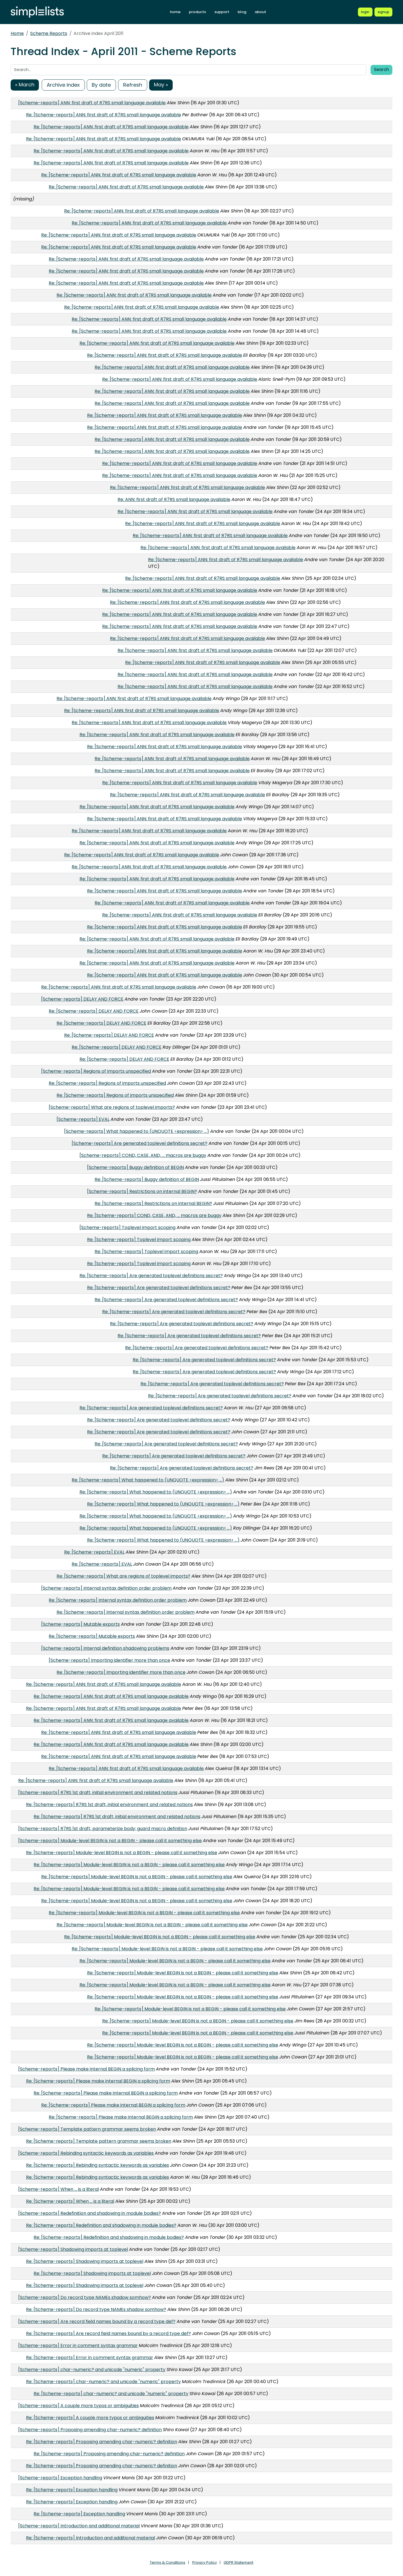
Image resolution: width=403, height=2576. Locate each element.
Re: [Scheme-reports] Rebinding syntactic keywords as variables (97, 2165)
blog (242, 12)
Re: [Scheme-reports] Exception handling (72, 2490)
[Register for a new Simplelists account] (383, 12)
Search (381, 69)
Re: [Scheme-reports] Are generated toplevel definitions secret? (151, 1275)
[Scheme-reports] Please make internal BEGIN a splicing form (86, 2069)
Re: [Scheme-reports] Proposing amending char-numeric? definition (101, 2441)
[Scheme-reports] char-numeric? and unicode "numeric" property (91, 2369)
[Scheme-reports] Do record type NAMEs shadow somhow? (84, 2297)
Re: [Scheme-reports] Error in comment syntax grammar (89, 2357)
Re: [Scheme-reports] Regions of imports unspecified (107, 1083)
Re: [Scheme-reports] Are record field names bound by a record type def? (108, 2333)
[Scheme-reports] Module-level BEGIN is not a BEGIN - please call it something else (110, 1840)
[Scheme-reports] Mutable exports (80, 1624)
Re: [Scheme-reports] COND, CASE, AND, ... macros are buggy (154, 1215)
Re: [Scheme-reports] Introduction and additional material (90, 2538)
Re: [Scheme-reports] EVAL (94, 1552)
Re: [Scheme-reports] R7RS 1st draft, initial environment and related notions (109, 1804)
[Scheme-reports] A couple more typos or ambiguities (78, 2405)
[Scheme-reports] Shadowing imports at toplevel (73, 2249)
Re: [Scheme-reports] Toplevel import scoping (139, 1239)
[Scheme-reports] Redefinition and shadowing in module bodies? (89, 2213)
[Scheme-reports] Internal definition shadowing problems (105, 1648)
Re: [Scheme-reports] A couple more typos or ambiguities (90, 2417)
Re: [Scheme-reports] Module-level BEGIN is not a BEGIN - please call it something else (121, 1852)
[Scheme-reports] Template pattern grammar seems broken (87, 2129)
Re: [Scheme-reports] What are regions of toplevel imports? (123, 1576)
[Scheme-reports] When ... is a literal (58, 2189)
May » (161, 84)
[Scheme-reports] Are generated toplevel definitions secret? (139, 1143)
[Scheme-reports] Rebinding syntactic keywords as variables (86, 2153)
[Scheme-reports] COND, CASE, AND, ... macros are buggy (142, 1155)
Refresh (132, 84)
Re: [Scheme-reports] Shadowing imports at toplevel (84, 2261)
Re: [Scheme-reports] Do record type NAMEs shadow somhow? (96, 2309)
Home (17, 33)
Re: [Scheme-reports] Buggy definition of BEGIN (147, 1179)
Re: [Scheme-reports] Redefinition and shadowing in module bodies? (101, 2225)
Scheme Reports (48, 33)
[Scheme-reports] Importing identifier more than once (109, 1660)
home (175, 12)
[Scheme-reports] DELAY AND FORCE (82, 999)
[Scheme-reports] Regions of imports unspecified (96, 1071)
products (197, 12)
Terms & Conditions (167, 2562)
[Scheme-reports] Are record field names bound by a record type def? (96, 2321)
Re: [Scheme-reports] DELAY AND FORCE (94, 1011)
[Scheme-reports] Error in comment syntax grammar (78, 2345)
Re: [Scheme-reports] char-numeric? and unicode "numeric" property (103, 2381)
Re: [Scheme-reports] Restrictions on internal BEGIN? (153, 1203)
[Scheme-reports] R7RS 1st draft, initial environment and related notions (97, 1792)
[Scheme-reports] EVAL (83, 1119)
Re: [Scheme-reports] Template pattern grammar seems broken (98, 2141)
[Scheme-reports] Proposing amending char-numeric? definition (90, 2429)
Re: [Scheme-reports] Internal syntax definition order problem (118, 1600)
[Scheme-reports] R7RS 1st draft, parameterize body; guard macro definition (102, 1828)
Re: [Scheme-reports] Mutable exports (92, 1636)
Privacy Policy (204, 2562)
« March (24, 84)
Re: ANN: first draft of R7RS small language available (174, 499)
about (260, 12)
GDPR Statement (238, 2562)
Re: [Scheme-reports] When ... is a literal (70, 2201)
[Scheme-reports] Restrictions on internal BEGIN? (142, 1191)
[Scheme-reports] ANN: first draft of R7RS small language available (92, 103)
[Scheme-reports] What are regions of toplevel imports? (112, 1107)
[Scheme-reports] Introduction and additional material (79, 2526)
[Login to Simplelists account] (365, 12)
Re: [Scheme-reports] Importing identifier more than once (121, 1672)
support (221, 12)
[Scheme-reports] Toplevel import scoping (127, 1227)
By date (101, 84)
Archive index (63, 84)
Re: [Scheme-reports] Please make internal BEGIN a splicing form (98, 2081)
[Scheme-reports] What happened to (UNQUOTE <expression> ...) (136, 1131)
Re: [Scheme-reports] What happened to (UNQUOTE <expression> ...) (148, 1480)
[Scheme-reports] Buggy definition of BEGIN (135, 1167)
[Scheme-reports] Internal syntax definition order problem (106, 1588)
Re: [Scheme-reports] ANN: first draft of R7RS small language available (103, 115)
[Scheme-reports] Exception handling (60, 2478)
